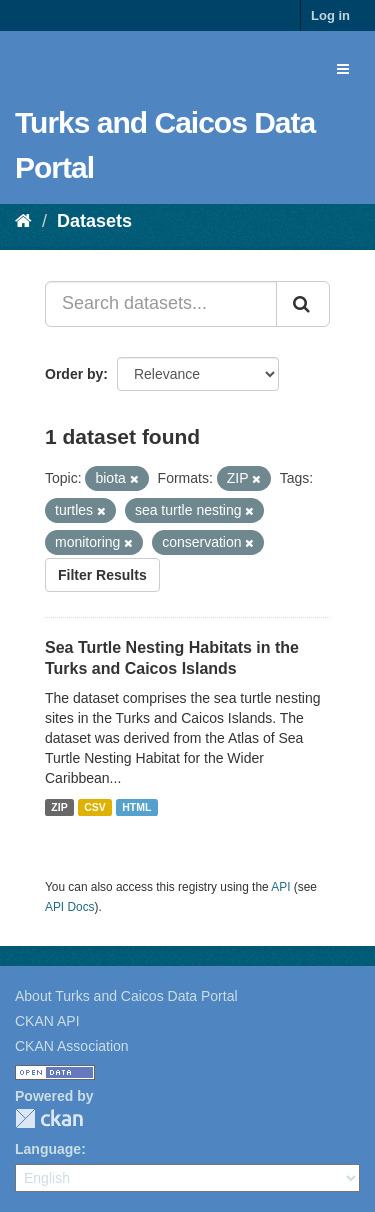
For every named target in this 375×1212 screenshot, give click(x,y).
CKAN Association (72, 1046)
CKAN (49, 1118)
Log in (330, 15)
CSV (95, 807)
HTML (136, 807)
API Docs (70, 907)
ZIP (59, 807)
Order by (74, 374)
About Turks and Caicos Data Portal (126, 996)
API (280, 887)
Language (48, 1149)
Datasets (94, 221)
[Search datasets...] (161, 304)
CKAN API (47, 1021)
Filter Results (102, 575)
